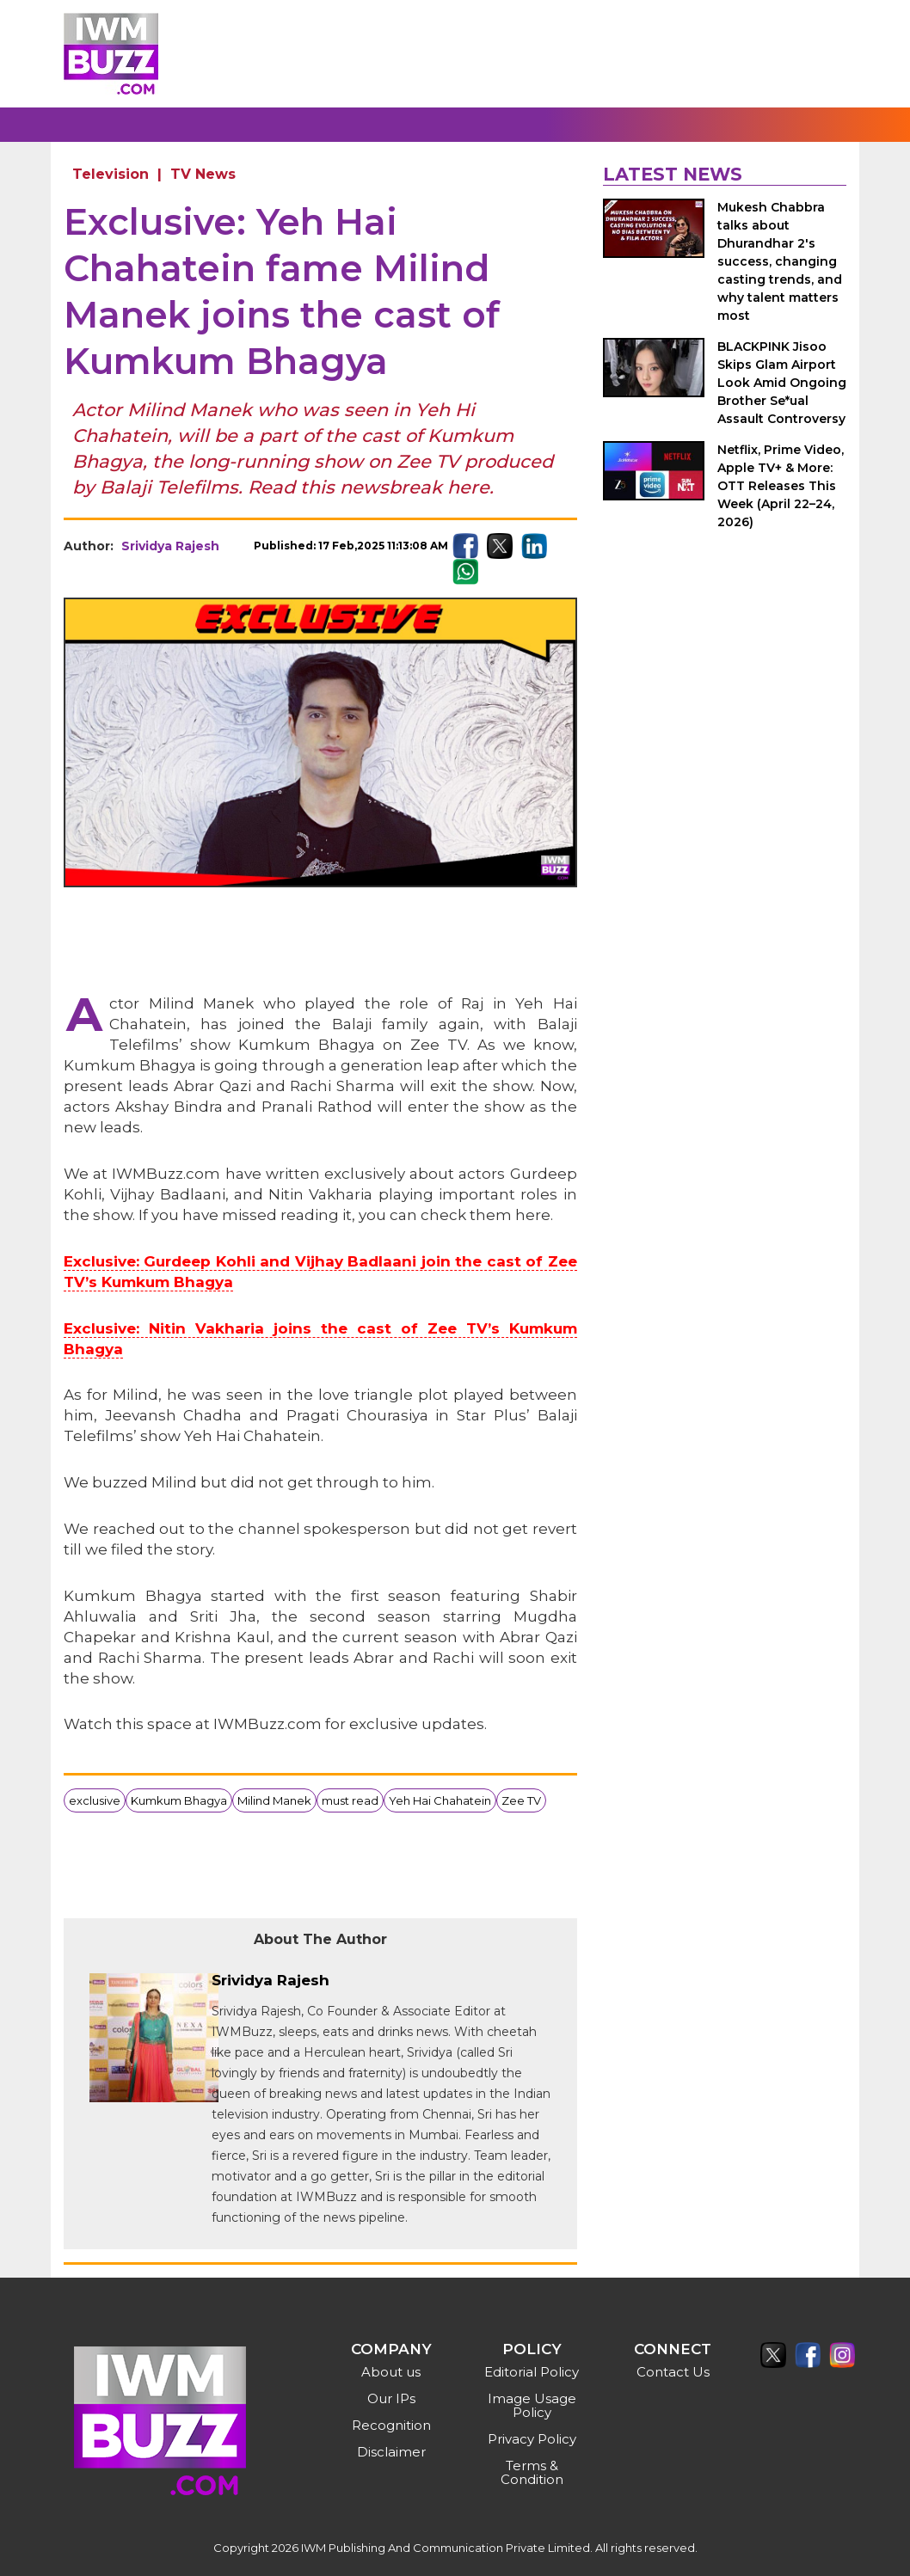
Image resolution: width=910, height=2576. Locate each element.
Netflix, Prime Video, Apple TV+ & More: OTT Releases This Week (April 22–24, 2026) (780, 486)
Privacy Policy (532, 2439)
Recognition (391, 2425)
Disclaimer (391, 2452)
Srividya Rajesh (170, 546)
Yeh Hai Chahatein (440, 1800)
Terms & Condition (532, 2472)
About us (391, 2372)
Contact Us (673, 2372)
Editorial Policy (531, 2372)
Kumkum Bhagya (179, 1800)
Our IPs (391, 2398)
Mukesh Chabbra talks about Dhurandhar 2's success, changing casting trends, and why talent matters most (779, 261)
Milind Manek (274, 1800)
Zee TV (521, 1800)
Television (110, 174)
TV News (203, 174)
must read (350, 1800)
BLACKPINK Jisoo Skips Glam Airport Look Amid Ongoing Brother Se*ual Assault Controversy (781, 382)
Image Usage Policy (532, 2405)
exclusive (94, 1800)
